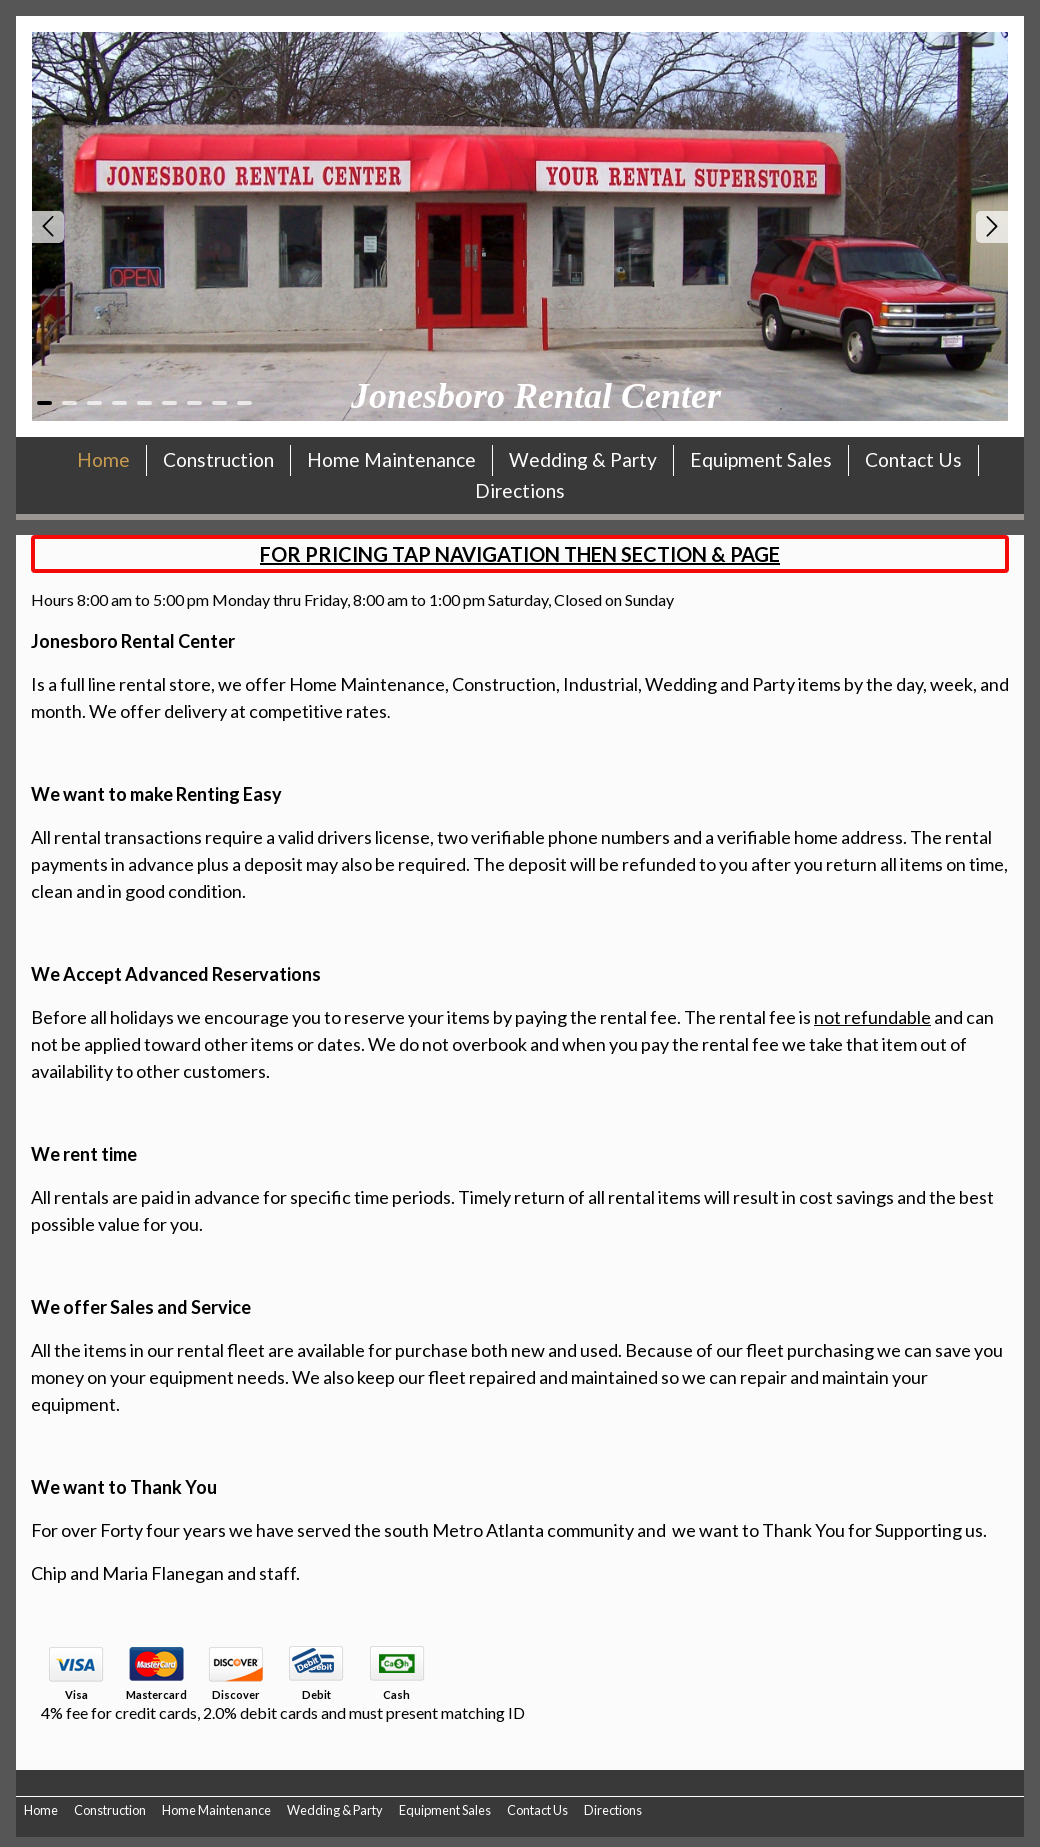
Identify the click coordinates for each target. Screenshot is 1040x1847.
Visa (76, 1695)
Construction (218, 459)
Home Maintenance (391, 459)
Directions (520, 490)
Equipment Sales (761, 459)
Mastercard (156, 1695)
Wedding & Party (583, 459)
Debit (316, 1695)
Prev (48, 227)
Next (992, 227)
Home (103, 459)
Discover (236, 1695)
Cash (396, 1695)
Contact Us (913, 459)
